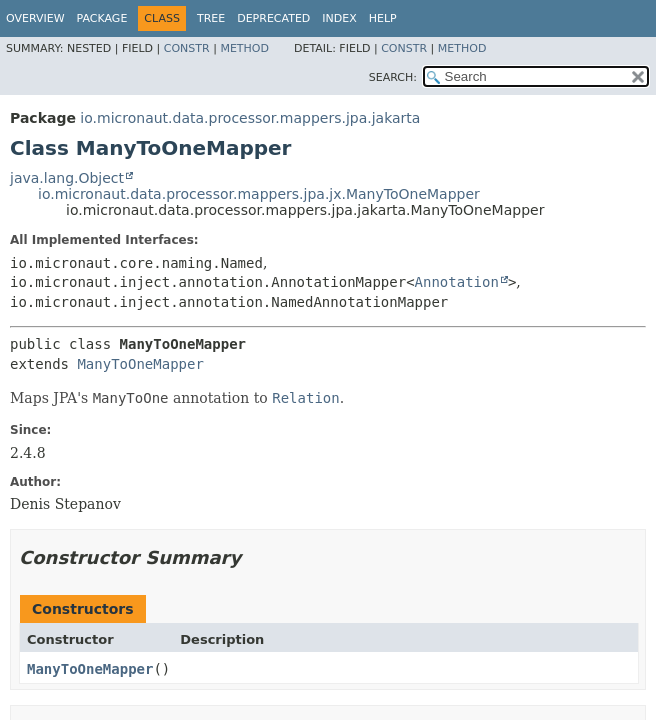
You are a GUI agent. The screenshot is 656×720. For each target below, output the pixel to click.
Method (244, 48)
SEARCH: (393, 77)
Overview (35, 18)
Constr (187, 48)
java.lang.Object (67, 178)
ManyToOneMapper (140, 364)
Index (339, 18)
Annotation (457, 282)
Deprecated (273, 18)
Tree (211, 18)
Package (102, 18)
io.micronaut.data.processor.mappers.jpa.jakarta (250, 118)
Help (383, 18)
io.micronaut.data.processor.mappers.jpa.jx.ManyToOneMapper (259, 194)
